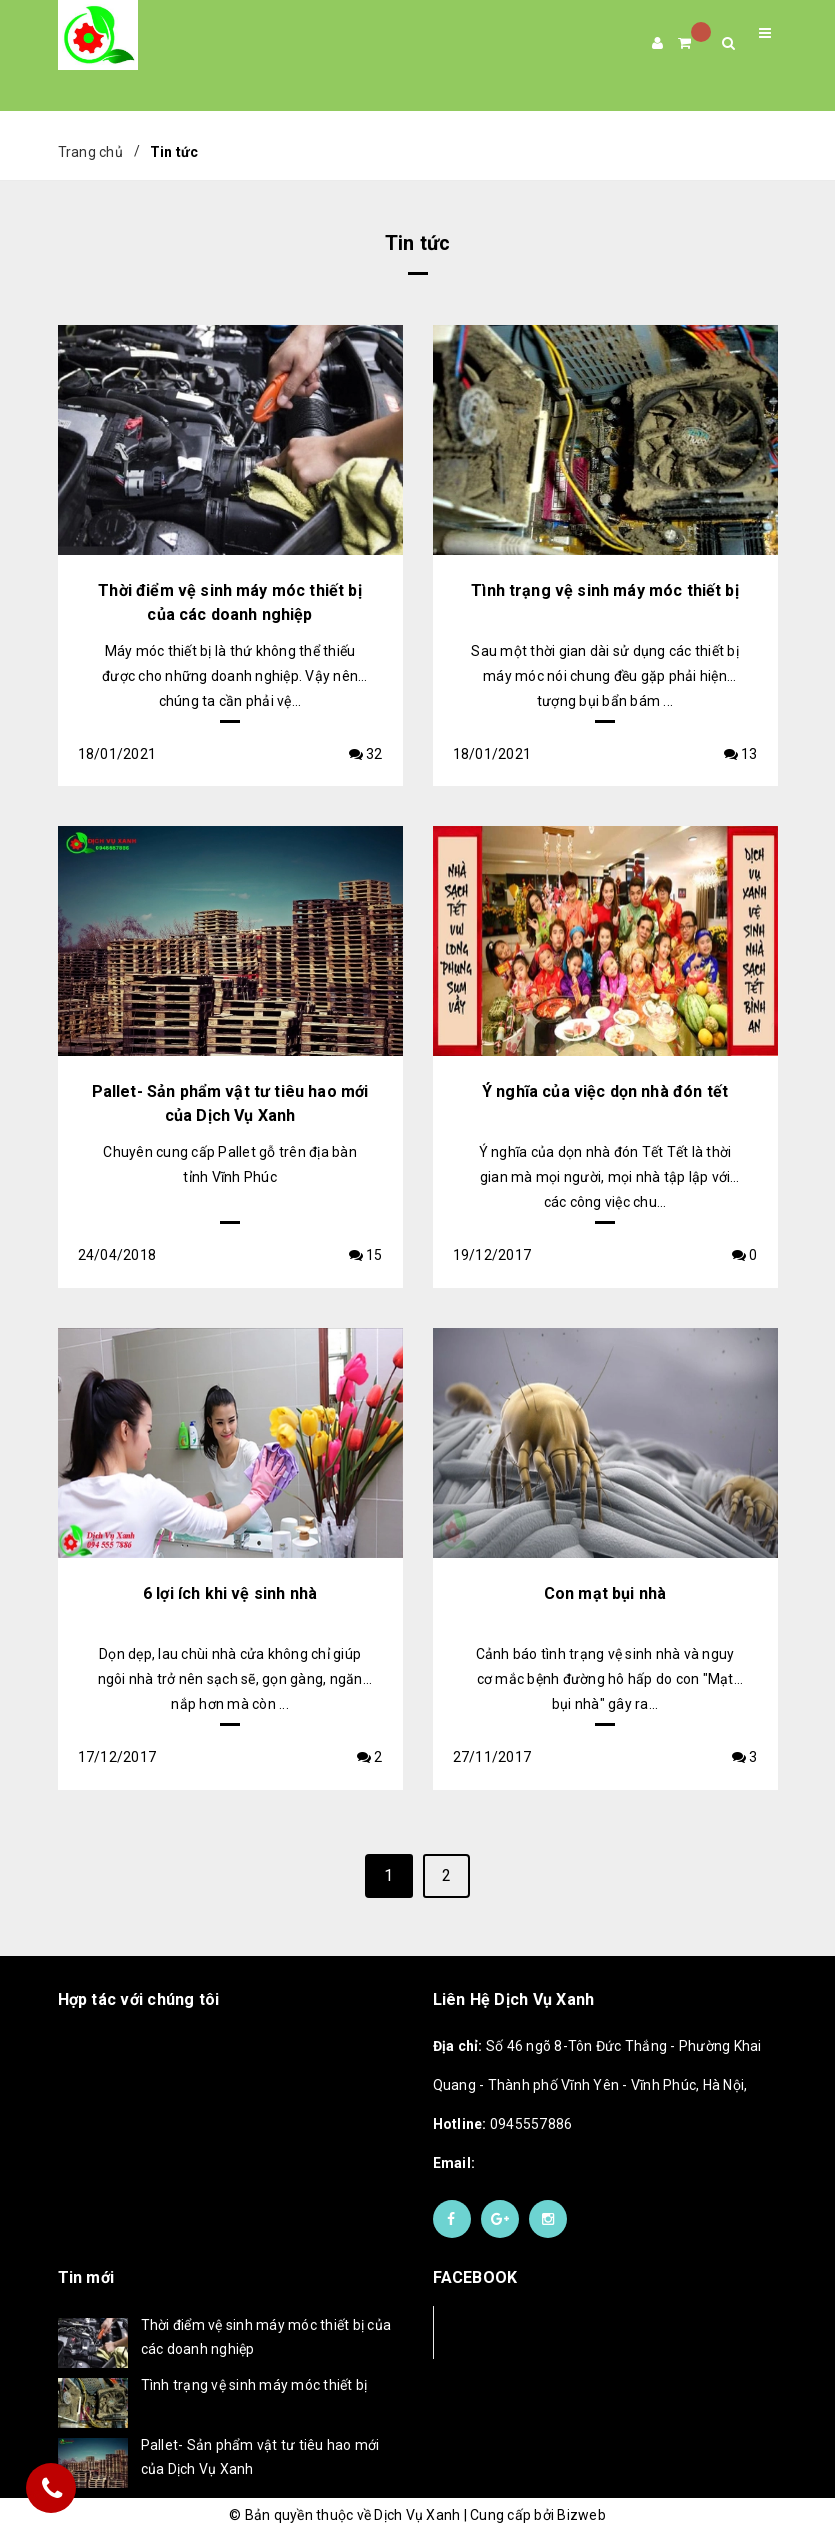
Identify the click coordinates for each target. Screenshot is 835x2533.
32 (366, 754)
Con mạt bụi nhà (605, 1593)
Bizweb (581, 2515)
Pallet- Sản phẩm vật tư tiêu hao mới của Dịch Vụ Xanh (260, 2457)
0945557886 (503, 2124)
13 (741, 754)
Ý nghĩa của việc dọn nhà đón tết (605, 1091)
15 (366, 1255)
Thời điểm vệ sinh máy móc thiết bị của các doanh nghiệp (266, 2337)
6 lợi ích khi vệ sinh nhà (230, 1593)
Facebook (499, 2331)
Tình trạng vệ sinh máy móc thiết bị (605, 590)
